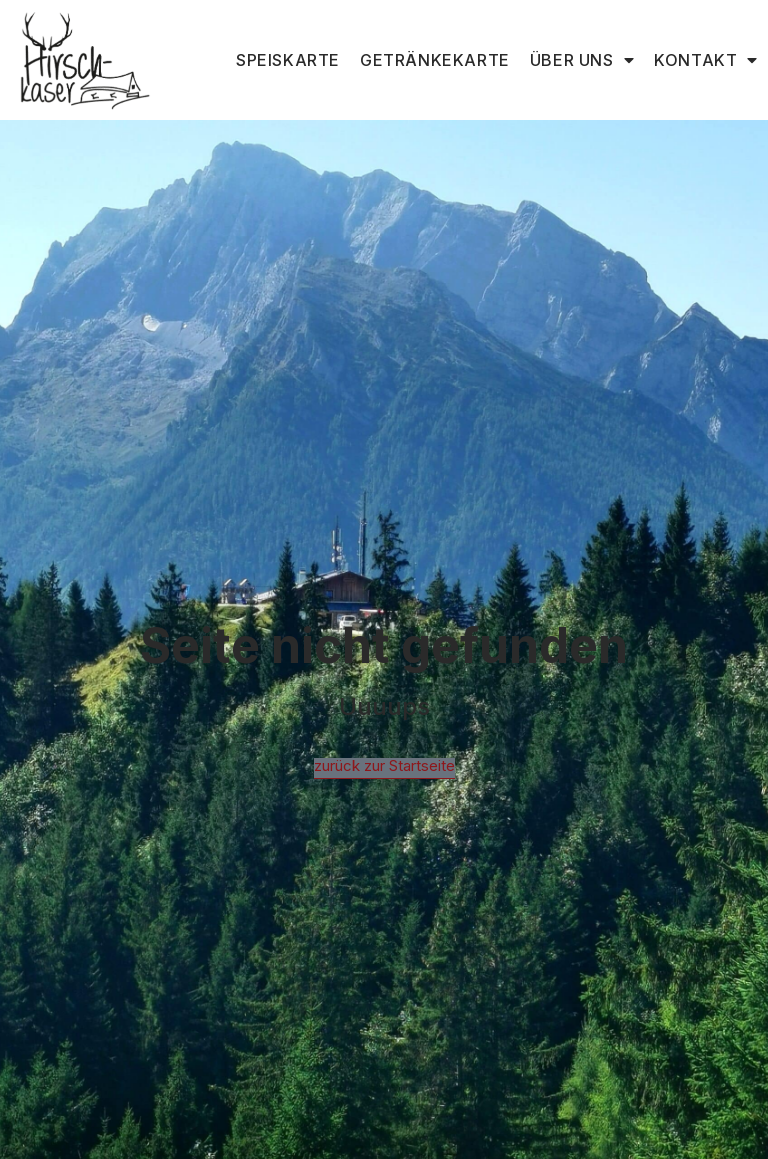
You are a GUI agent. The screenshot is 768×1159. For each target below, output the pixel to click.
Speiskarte (288, 60)
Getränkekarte (435, 60)
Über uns (582, 60)
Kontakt (706, 60)
